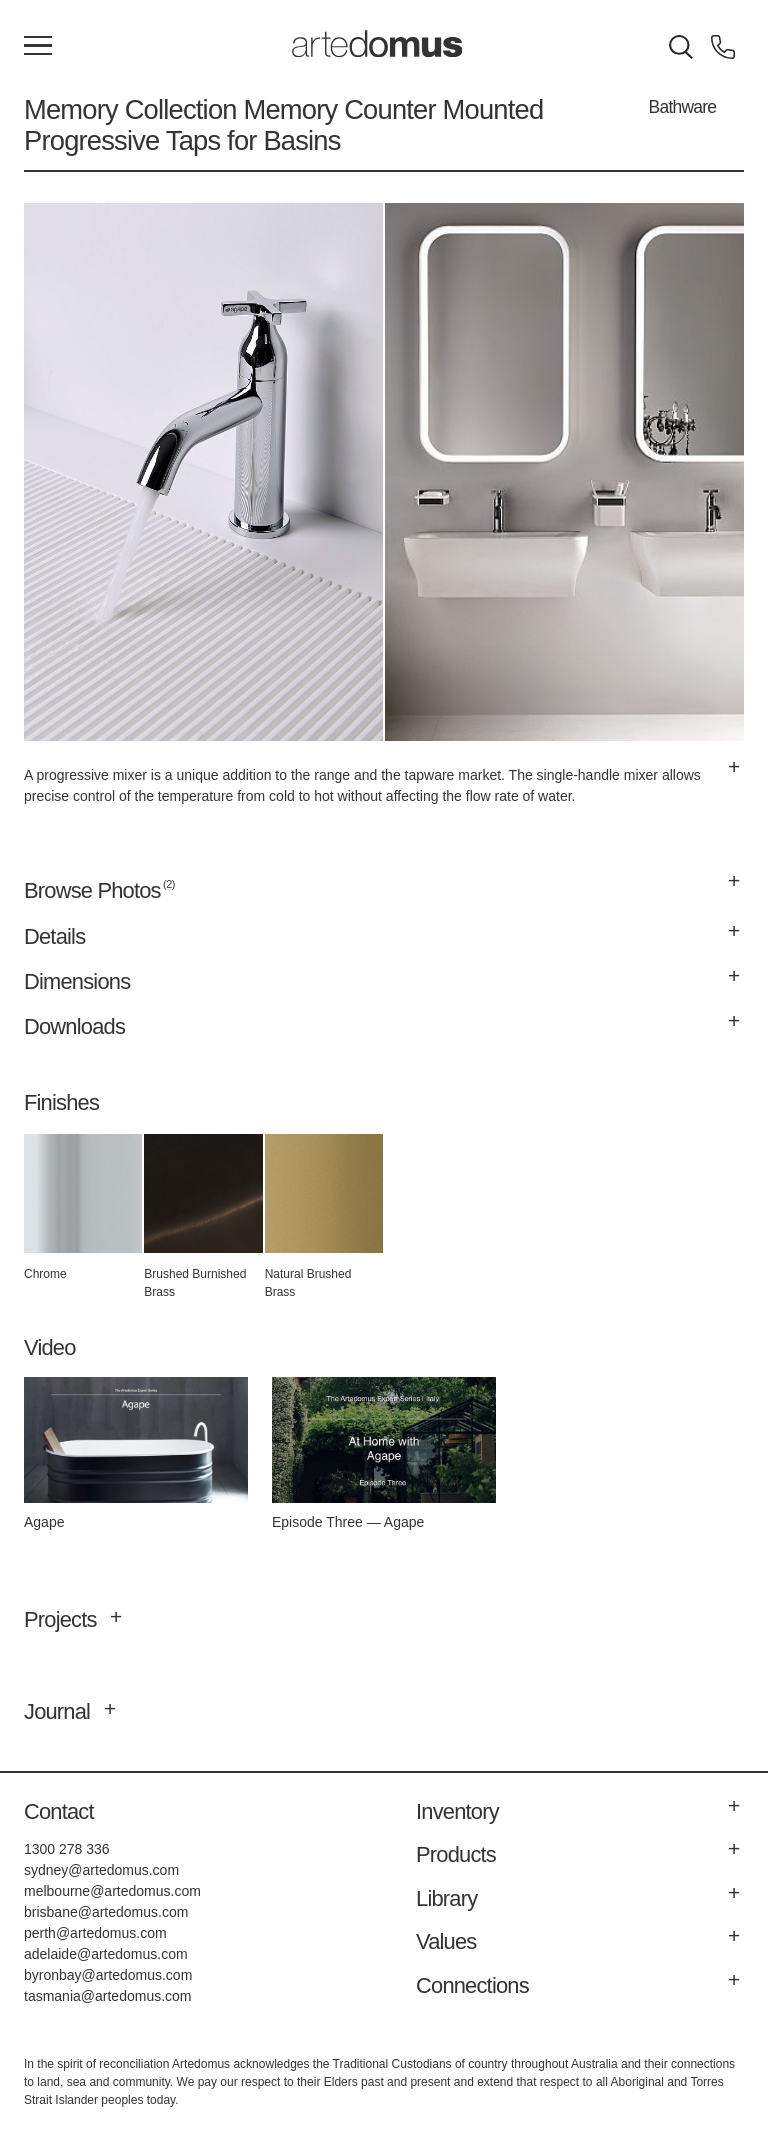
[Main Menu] (38, 47)
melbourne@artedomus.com (112, 1891)
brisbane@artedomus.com (106, 1912)
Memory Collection (130, 109)
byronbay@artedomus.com (108, 1975)
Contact (59, 1811)
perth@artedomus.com (95, 1933)
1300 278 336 (67, 1849)
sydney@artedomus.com (101, 1870)
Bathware (683, 107)
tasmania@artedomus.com (108, 1996)
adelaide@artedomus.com (106, 1954)
